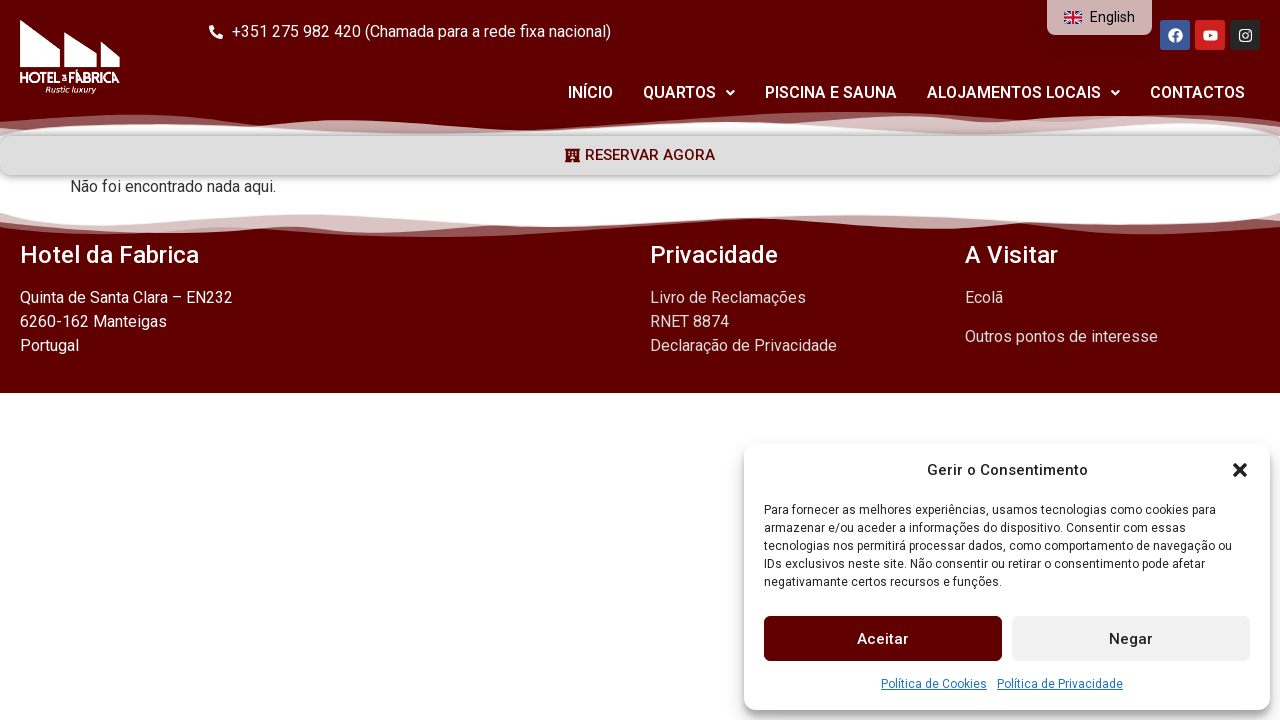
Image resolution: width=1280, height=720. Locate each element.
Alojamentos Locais (1023, 92)
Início (590, 92)
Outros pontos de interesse (1061, 336)
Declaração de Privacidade (743, 345)
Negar (1131, 639)
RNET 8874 (689, 321)
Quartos (689, 92)
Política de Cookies (934, 684)
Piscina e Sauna (831, 92)
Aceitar (883, 639)
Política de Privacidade (1060, 684)
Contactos (1197, 92)
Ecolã (984, 297)
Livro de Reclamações (728, 297)
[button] (1240, 470)
